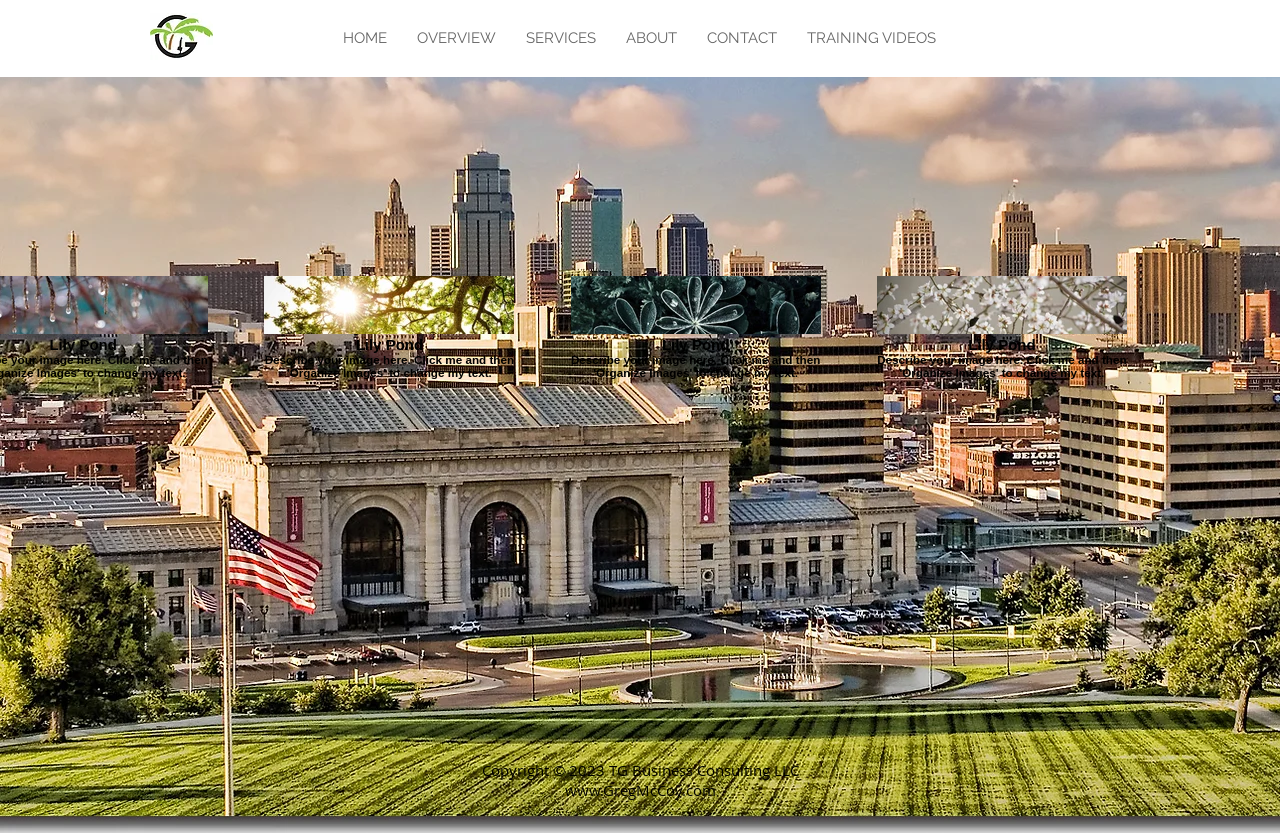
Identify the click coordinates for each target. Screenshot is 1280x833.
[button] (561, 38)
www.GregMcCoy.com (640, 790)
